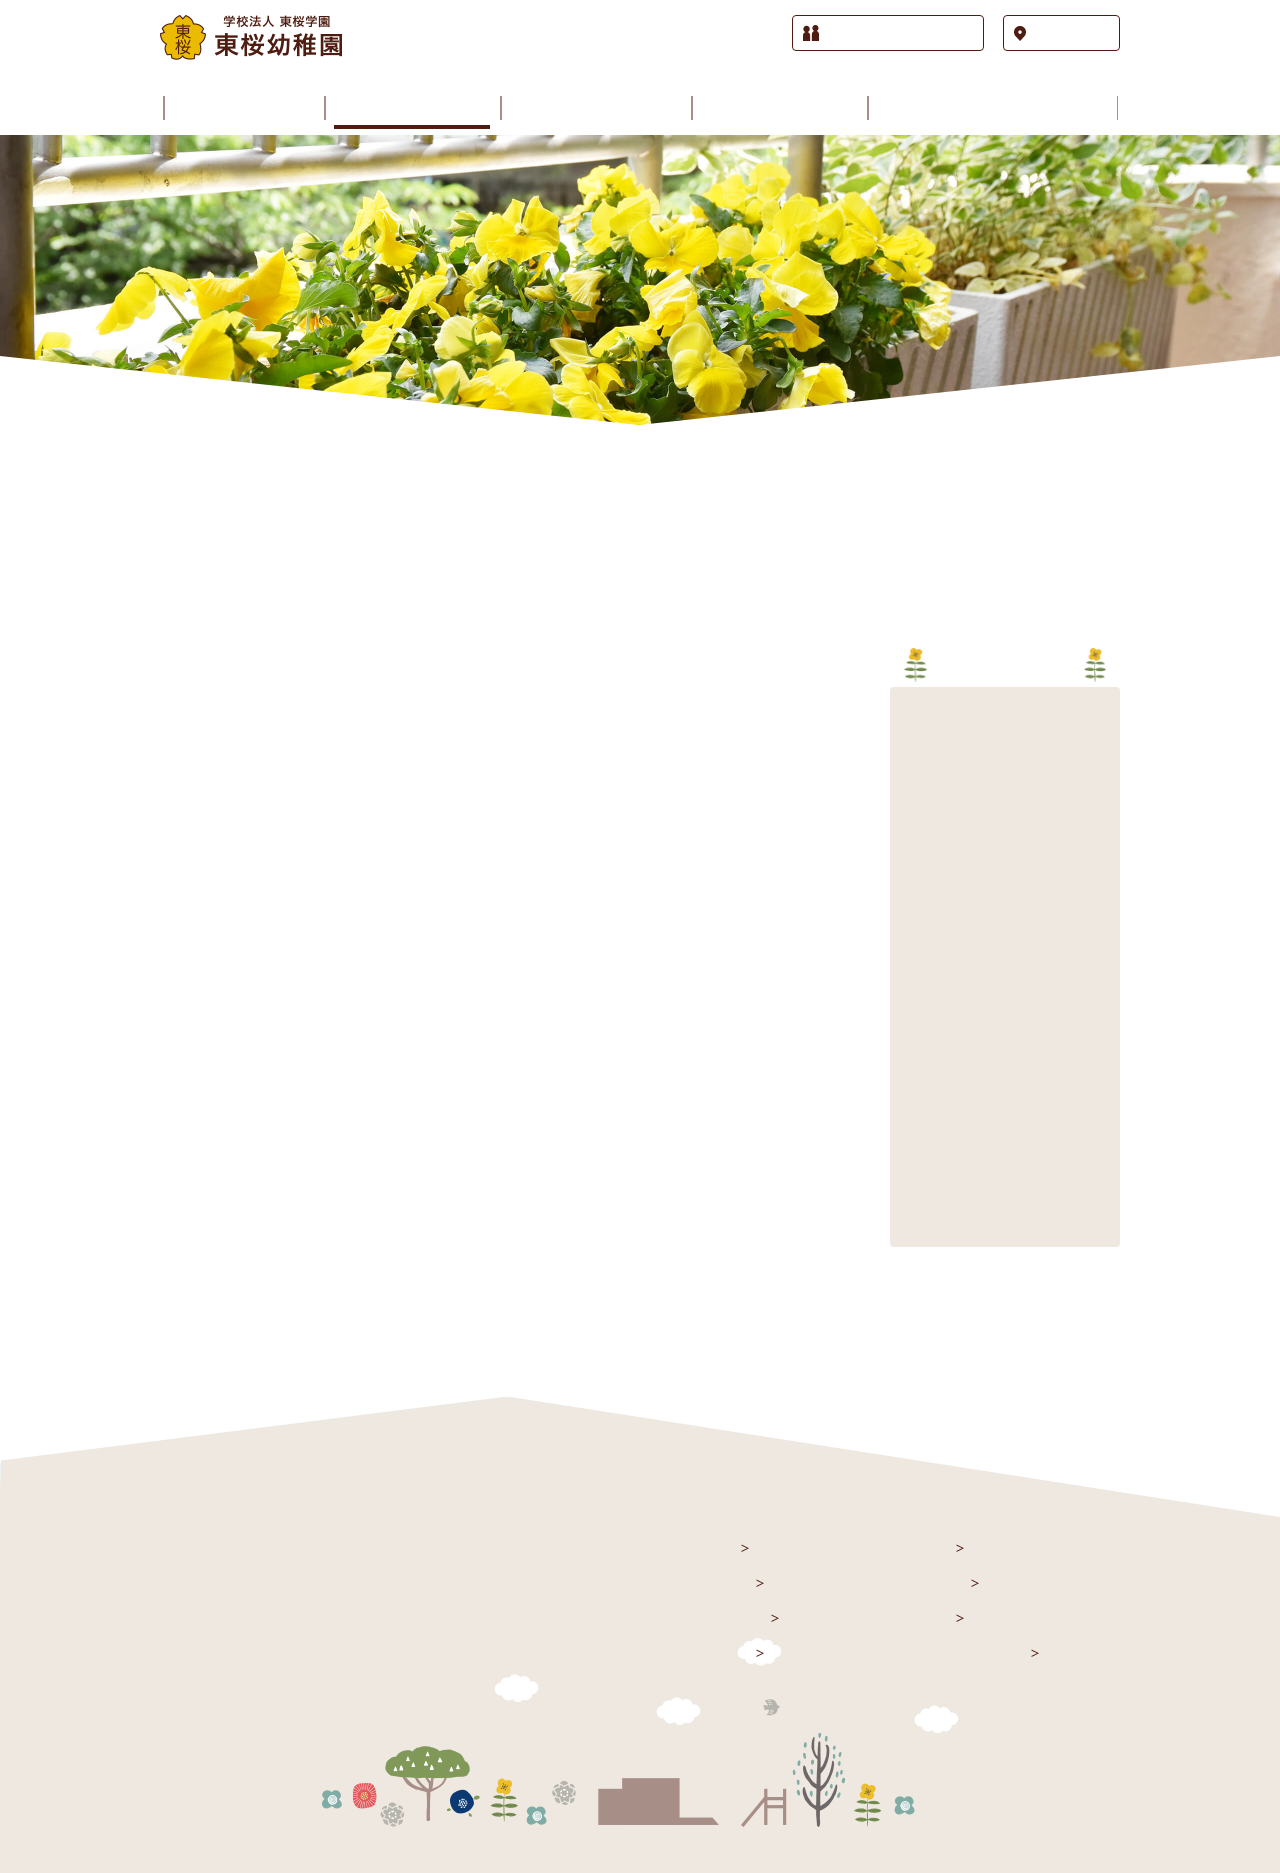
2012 (916, 1131)
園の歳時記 (927, 1581)
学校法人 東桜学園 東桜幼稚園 (288, 1550)
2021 (916, 861)
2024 (916, 771)
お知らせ (720, 1581)
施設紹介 (720, 1651)
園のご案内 (727, 1616)
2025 (916, 741)
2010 (916, 1191)
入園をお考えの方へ (957, 1651)
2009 (916, 1221)
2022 (916, 831)
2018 (916, 951)
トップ (712, 1546)
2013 (916, 1101)
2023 (916, 801)
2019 (916, 921)
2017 (916, 981)
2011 (916, 1161)
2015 (916, 1041)
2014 (916, 1071)
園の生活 (920, 1546)
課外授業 (920, 1616)
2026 (916, 711)
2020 (916, 891)
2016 (916, 1011)
